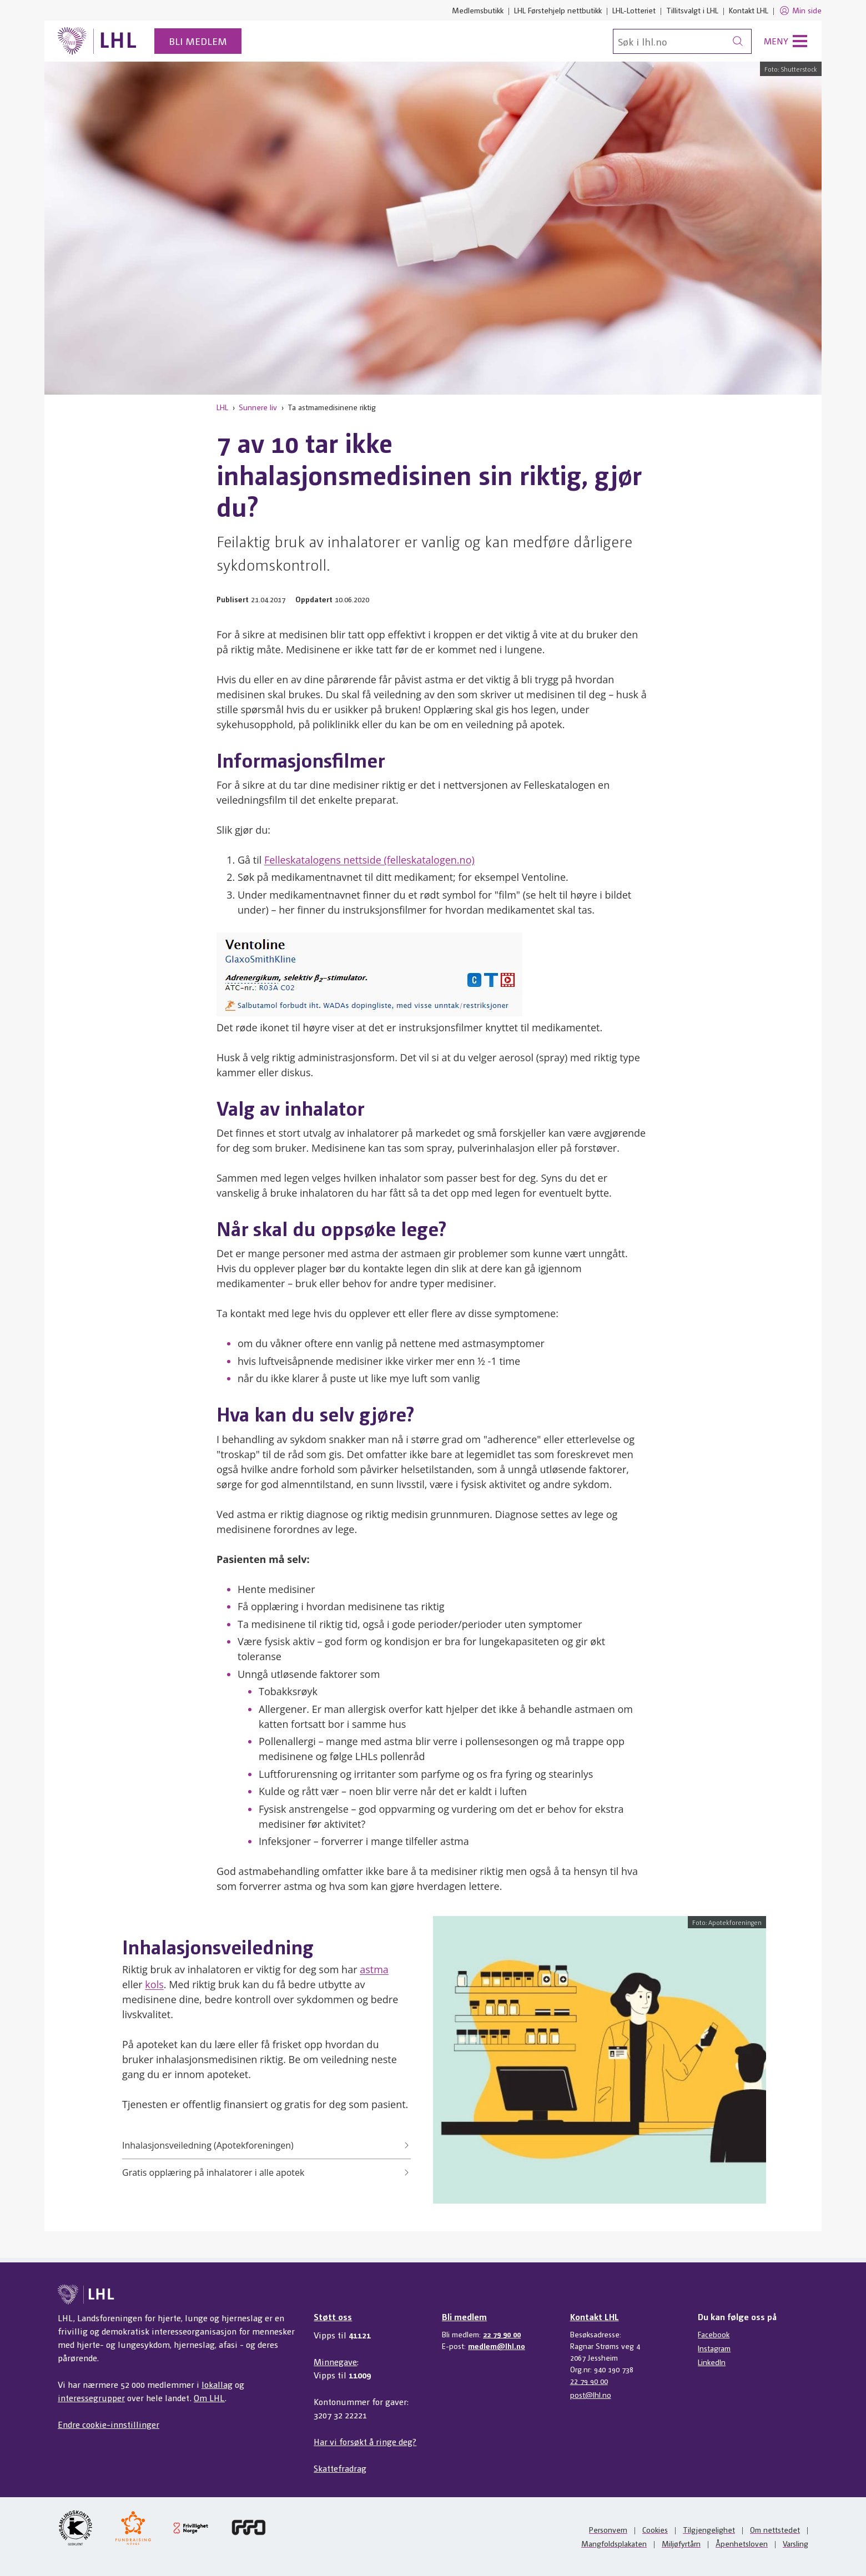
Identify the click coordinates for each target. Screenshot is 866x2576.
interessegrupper (91, 2397)
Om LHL (209, 2397)
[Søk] (682, 41)
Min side (800, 10)
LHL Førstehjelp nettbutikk (558, 10)
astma (374, 1969)
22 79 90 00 (502, 2334)
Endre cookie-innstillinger (108, 2424)
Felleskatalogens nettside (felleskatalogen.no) (369, 859)
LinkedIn (712, 2362)
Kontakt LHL (748, 10)
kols (154, 1984)
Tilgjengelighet (709, 2529)
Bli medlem (198, 40)
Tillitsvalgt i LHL (692, 10)
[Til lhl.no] (97, 41)
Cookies (655, 2529)
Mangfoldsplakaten (614, 2543)
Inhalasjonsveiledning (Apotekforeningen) (266, 2145)
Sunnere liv (258, 407)
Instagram (714, 2348)
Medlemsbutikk (478, 10)
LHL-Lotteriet (634, 10)
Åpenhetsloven (742, 2543)
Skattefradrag (340, 2468)
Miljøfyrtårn (681, 2543)
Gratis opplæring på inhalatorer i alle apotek (266, 2172)
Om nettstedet (775, 2529)
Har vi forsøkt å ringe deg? (365, 2441)
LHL (222, 407)
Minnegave (335, 2361)
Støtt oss (333, 2316)
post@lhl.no (590, 2394)
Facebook (713, 2334)
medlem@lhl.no (496, 2346)
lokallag (217, 2384)
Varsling (795, 2543)
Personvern (608, 2529)
